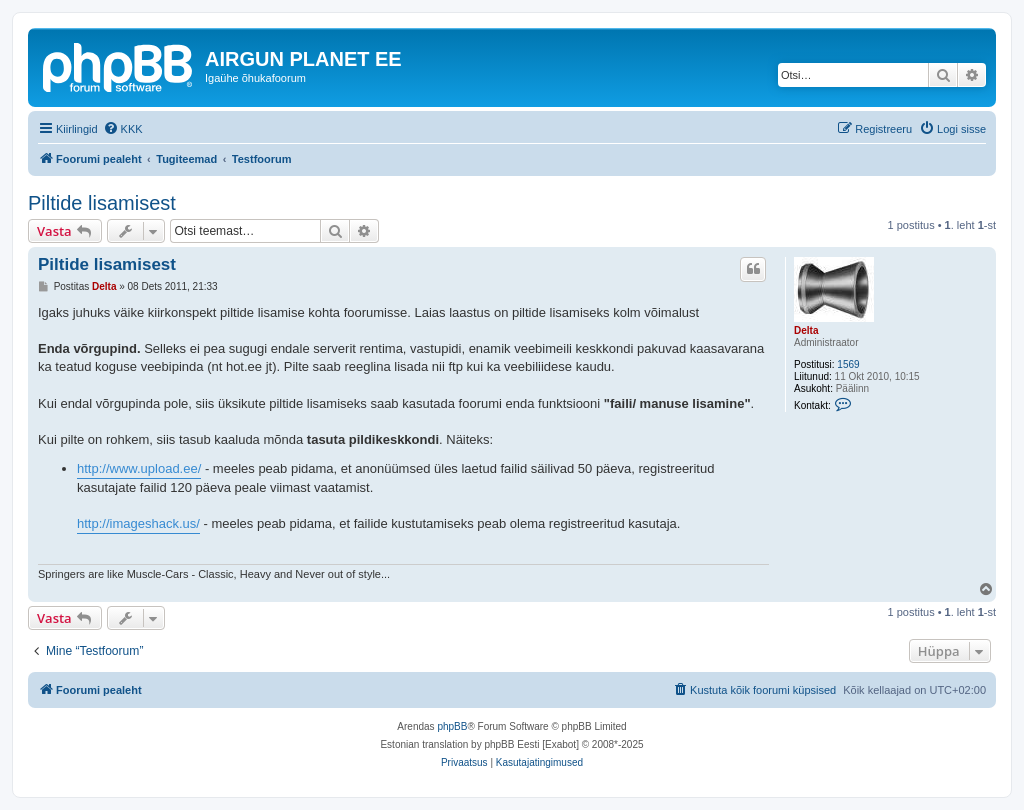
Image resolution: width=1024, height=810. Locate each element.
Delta (806, 330)
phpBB (452, 726)
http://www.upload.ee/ (139, 468)
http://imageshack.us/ (138, 523)
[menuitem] (123, 129)
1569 (848, 364)
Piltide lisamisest (102, 203)
